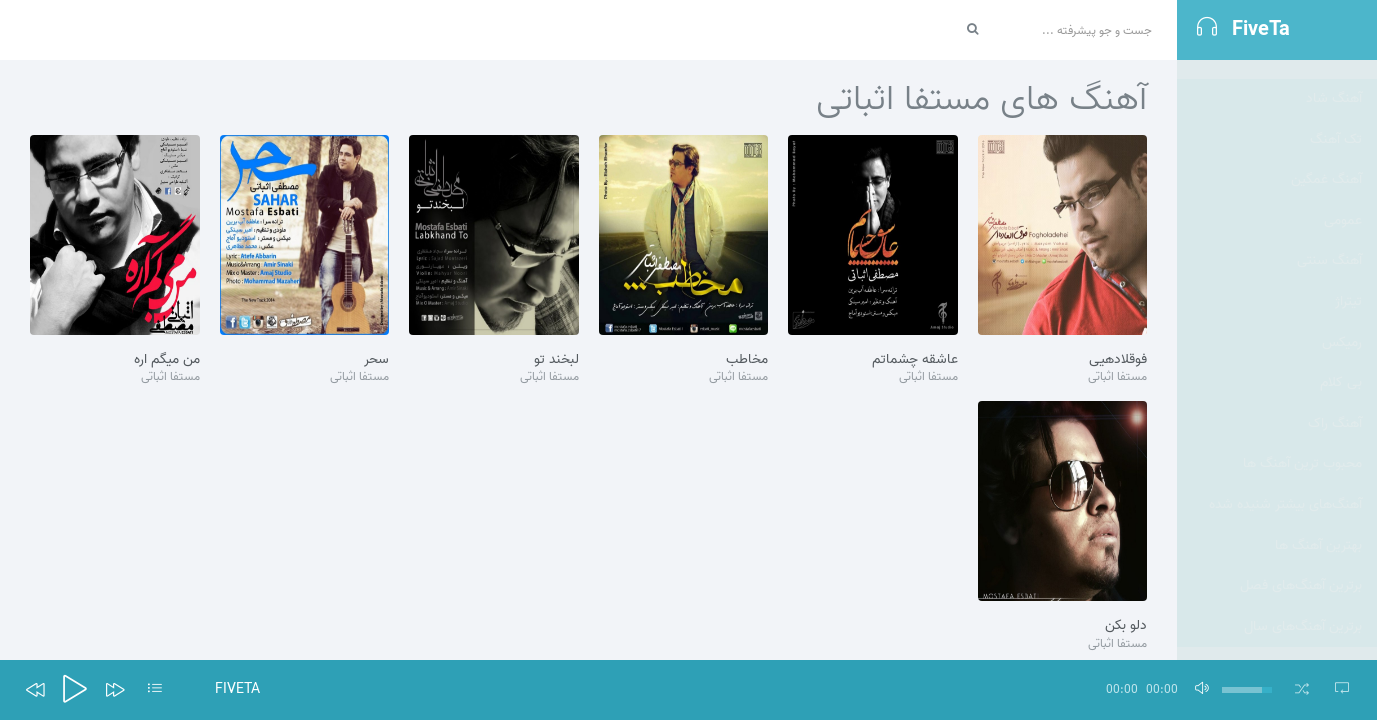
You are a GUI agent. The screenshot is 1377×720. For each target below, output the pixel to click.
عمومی (1343, 201)
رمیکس (1342, 323)
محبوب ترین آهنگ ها (1302, 444)
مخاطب (747, 360)
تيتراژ (1348, 282)
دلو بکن (1126, 626)
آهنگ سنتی (1329, 241)
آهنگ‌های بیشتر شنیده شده (1285, 485)
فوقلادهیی (1118, 360)
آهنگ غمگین (1326, 160)
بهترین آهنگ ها (1318, 526)
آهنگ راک (1335, 404)
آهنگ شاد (1334, 79)
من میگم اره (167, 360)
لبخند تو (556, 360)
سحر (376, 360)
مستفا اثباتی (1117, 377)
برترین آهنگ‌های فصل (1301, 566)
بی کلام (1341, 363)
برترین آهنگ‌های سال (1303, 607)
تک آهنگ (1336, 120)
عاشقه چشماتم (915, 360)
